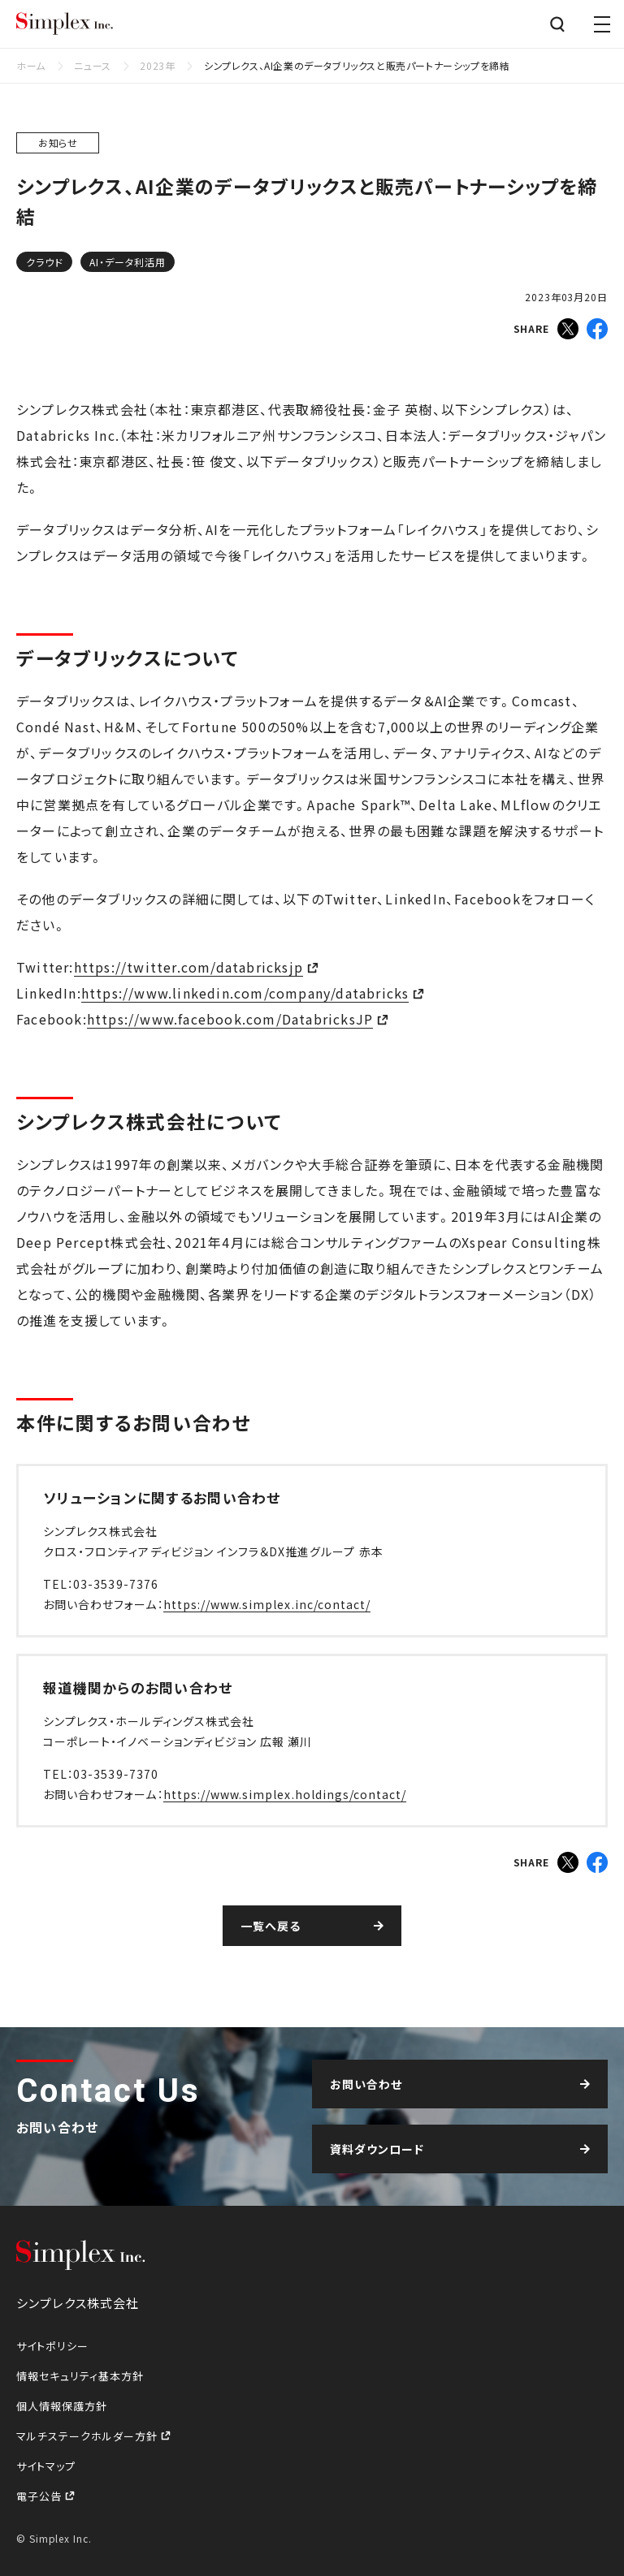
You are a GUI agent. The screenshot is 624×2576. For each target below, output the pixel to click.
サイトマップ (46, 2466)
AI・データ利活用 (127, 262)
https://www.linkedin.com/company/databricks (245, 993)
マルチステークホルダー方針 (88, 2436)
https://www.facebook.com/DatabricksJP (230, 1019)
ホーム (31, 65)
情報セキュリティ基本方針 (80, 2376)
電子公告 (40, 2496)
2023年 (157, 65)
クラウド (44, 262)
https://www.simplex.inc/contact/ (267, 1604)
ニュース (92, 65)
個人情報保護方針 (61, 2406)
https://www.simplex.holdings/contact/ (285, 1794)
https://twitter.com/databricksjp (188, 967)
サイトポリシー (52, 2346)
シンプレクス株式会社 (65, 24)
